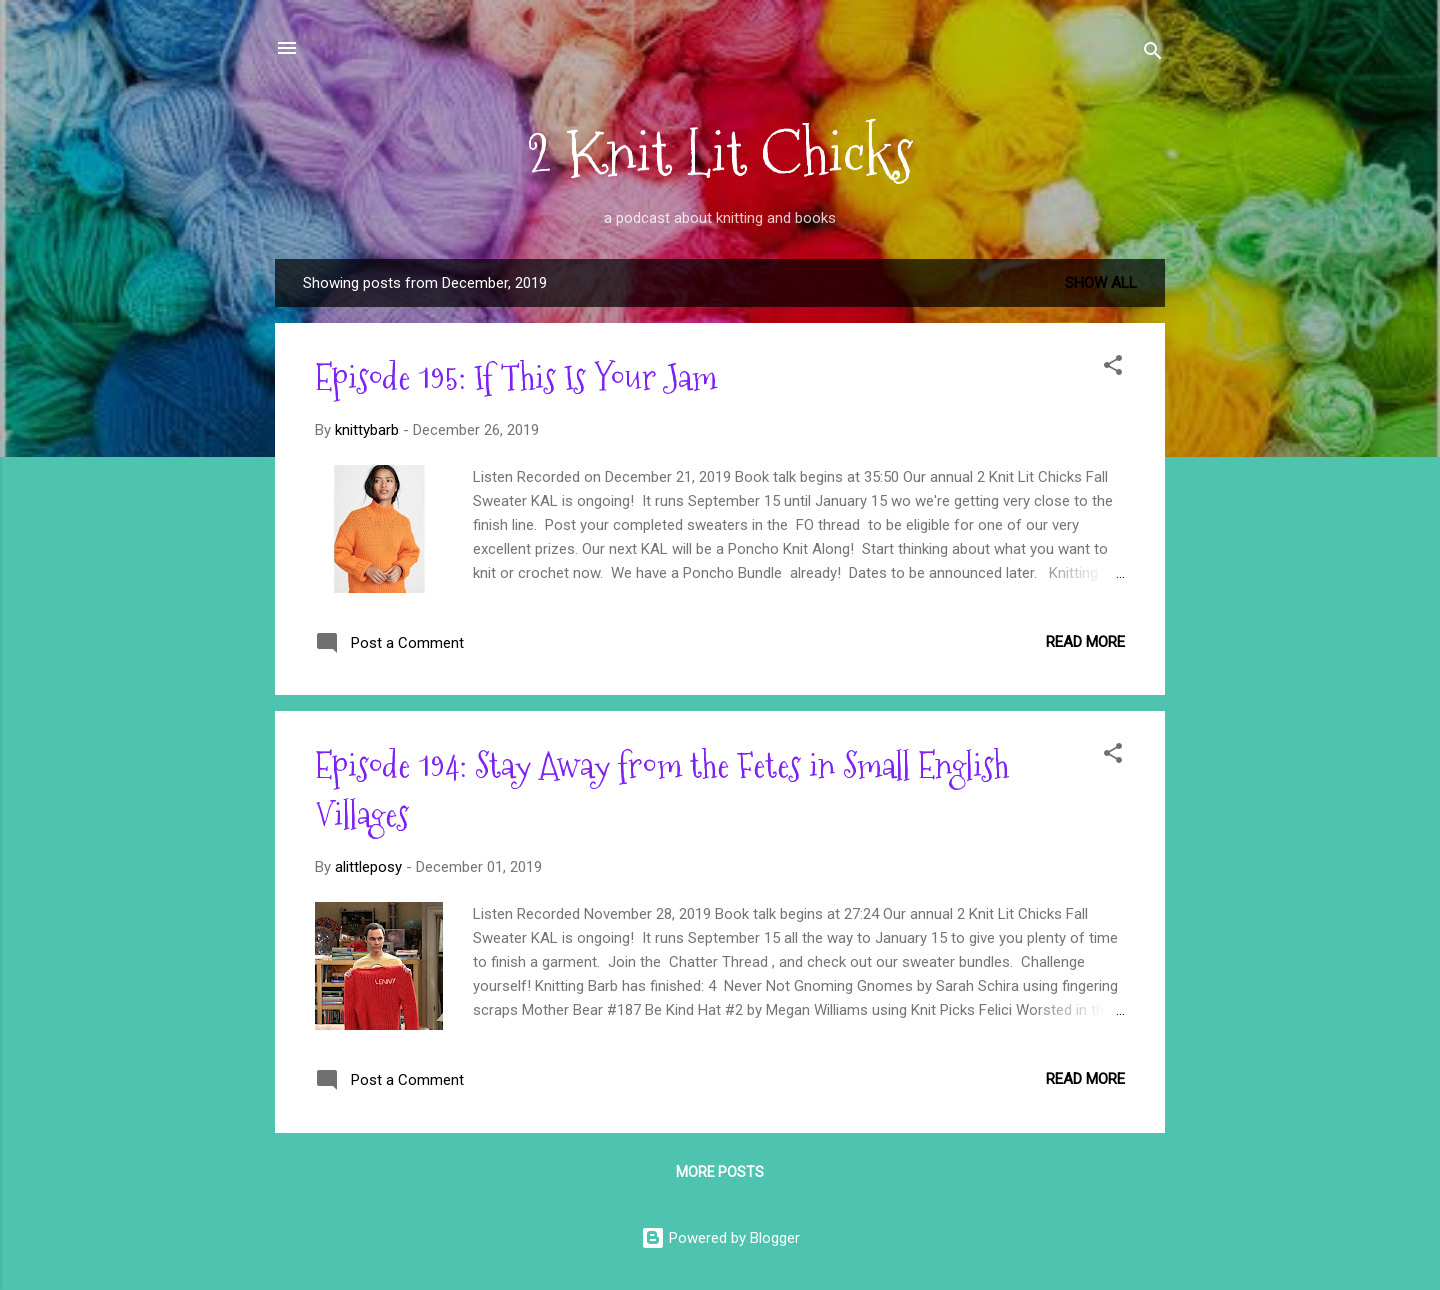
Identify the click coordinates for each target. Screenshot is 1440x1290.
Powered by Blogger (720, 1238)
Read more (1085, 642)
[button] (1113, 368)
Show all (1101, 283)
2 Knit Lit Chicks (720, 153)
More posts (720, 1172)
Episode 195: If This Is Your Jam (516, 377)
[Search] (1153, 54)
